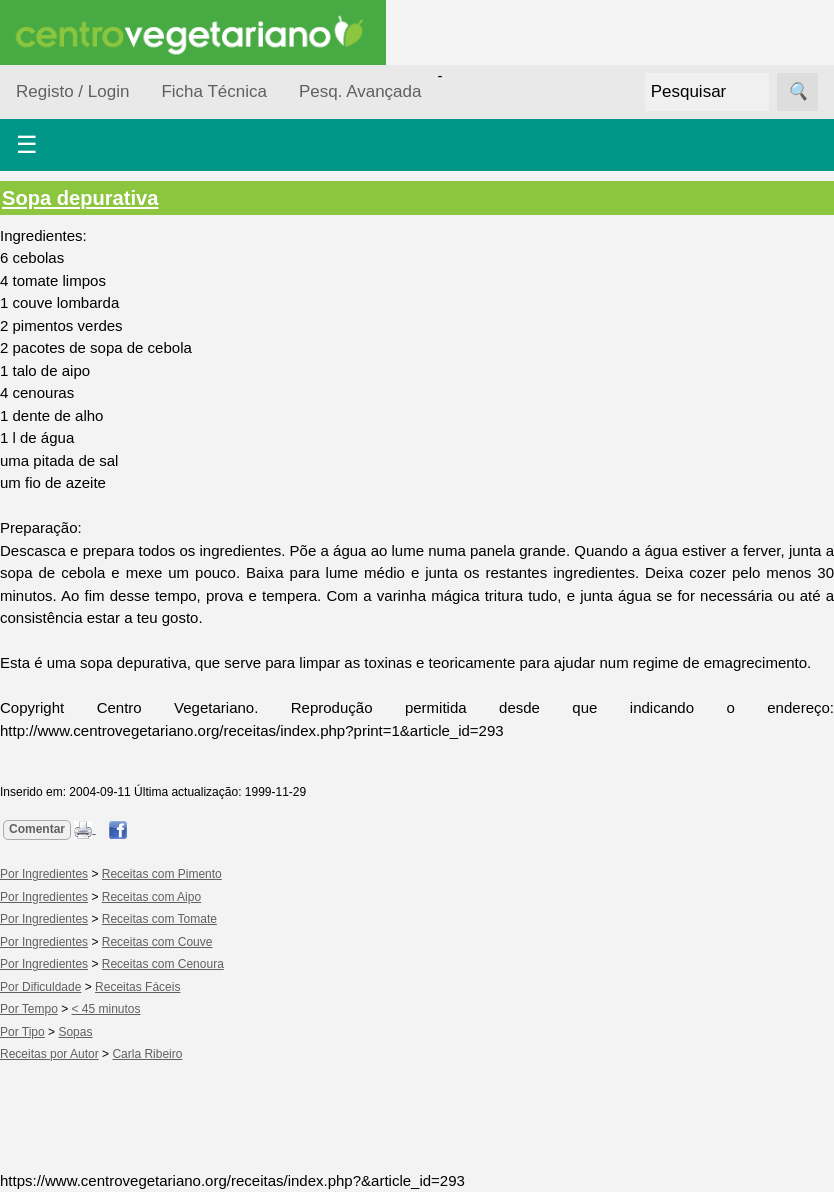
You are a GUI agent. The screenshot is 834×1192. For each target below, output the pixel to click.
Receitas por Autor (49, 1054)
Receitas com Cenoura (163, 964)
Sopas (75, 1032)
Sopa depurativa (80, 198)
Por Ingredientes (44, 874)
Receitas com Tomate (159, 919)
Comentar (37, 829)
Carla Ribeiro (147, 1054)
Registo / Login (72, 91)
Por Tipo (22, 1032)
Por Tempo (29, 1009)
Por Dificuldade (40, 987)
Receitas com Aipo (151, 897)
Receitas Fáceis (137, 987)
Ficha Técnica (214, 91)
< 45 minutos (106, 1009)
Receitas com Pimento (162, 874)
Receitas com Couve (157, 942)
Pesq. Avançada (360, 91)
